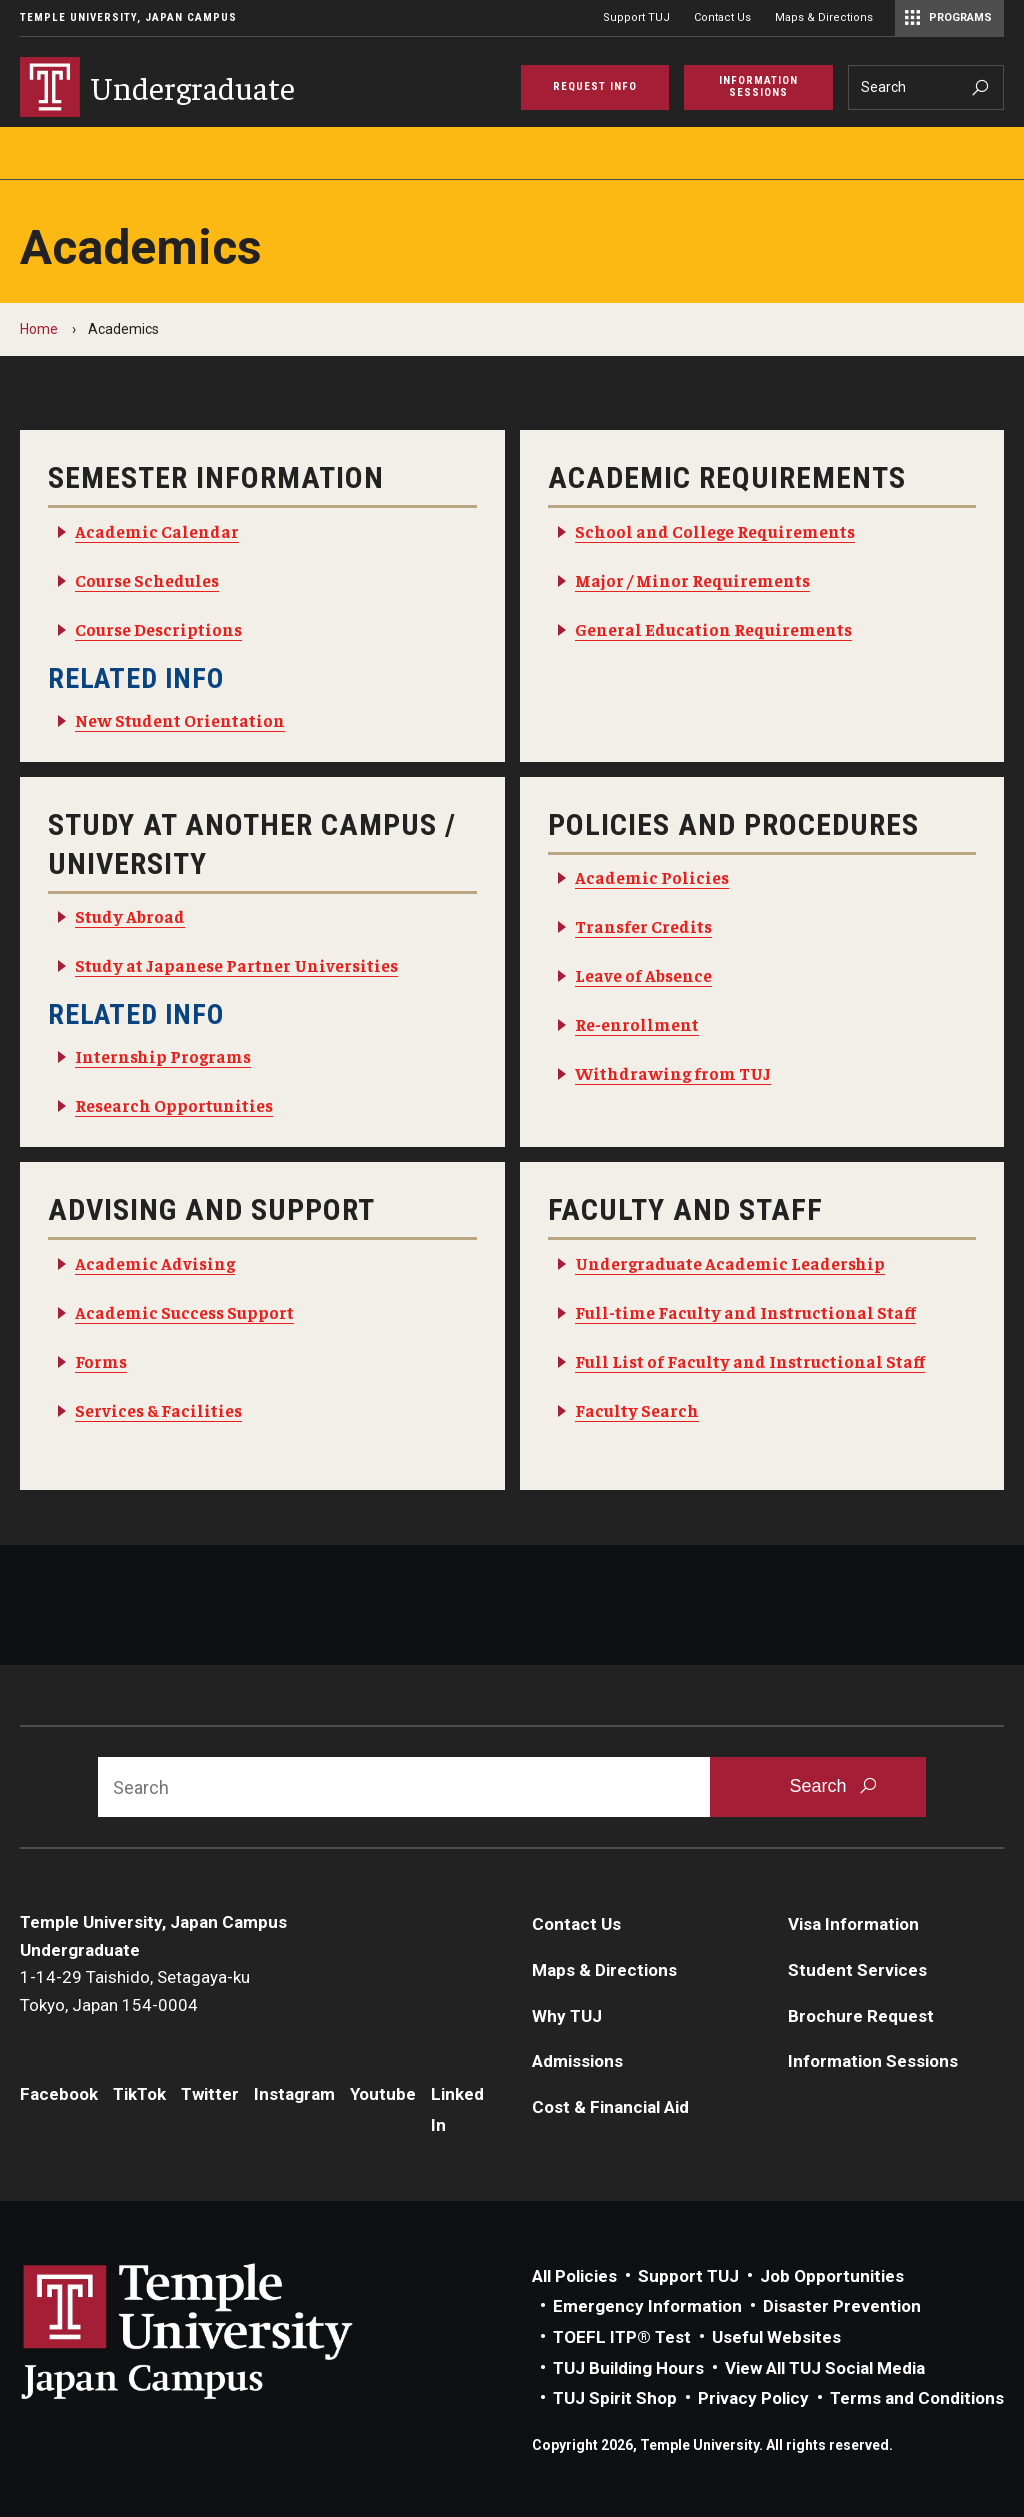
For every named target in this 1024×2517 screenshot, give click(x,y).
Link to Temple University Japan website (220, 2331)
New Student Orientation (180, 720)
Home (39, 329)
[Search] (926, 87)
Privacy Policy (753, 2398)
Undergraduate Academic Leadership (730, 1263)
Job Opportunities (832, 2276)
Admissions (577, 2061)
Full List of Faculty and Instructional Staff (750, 1361)
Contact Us (722, 17)
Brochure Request (861, 2016)
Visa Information (853, 1924)
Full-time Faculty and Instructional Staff (745, 1312)
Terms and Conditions (917, 2398)
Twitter (210, 2094)
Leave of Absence (643, 975)
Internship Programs (163, 1056)
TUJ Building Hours (628, 2368)
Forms (101, 1361)
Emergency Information (647, 2306)
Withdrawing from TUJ (673, 1073)
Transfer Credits (643, 926)
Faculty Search (637, 1410)
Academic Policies (652, 877)
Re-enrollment (637, 1024)
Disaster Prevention (842, 2306)
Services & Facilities (158, 1410)
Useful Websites (776, 2337)
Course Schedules (147, 580)
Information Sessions (873, 2061)
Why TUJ (567, 2016)
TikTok (139, 2094)
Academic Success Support (184, 1312)
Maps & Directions (824, 17)
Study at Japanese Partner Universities (236, 965)
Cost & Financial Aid (610, 2107)
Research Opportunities (174, 1105)
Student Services (857, 1970)
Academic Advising (155, 1263)
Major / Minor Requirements (692, 580)
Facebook (59, 2094)
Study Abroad (130, 916)
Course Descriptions (158, 629)
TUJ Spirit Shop (615, 2398)
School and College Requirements (715, 531)
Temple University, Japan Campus (128, 17)
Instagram (294, 2094)
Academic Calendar (157, 531)
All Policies (574, 2276)
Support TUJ (636, 17)
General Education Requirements (713, 629)
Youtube (383, 2094)
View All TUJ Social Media (825, 2368)
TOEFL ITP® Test (622, 2337)
